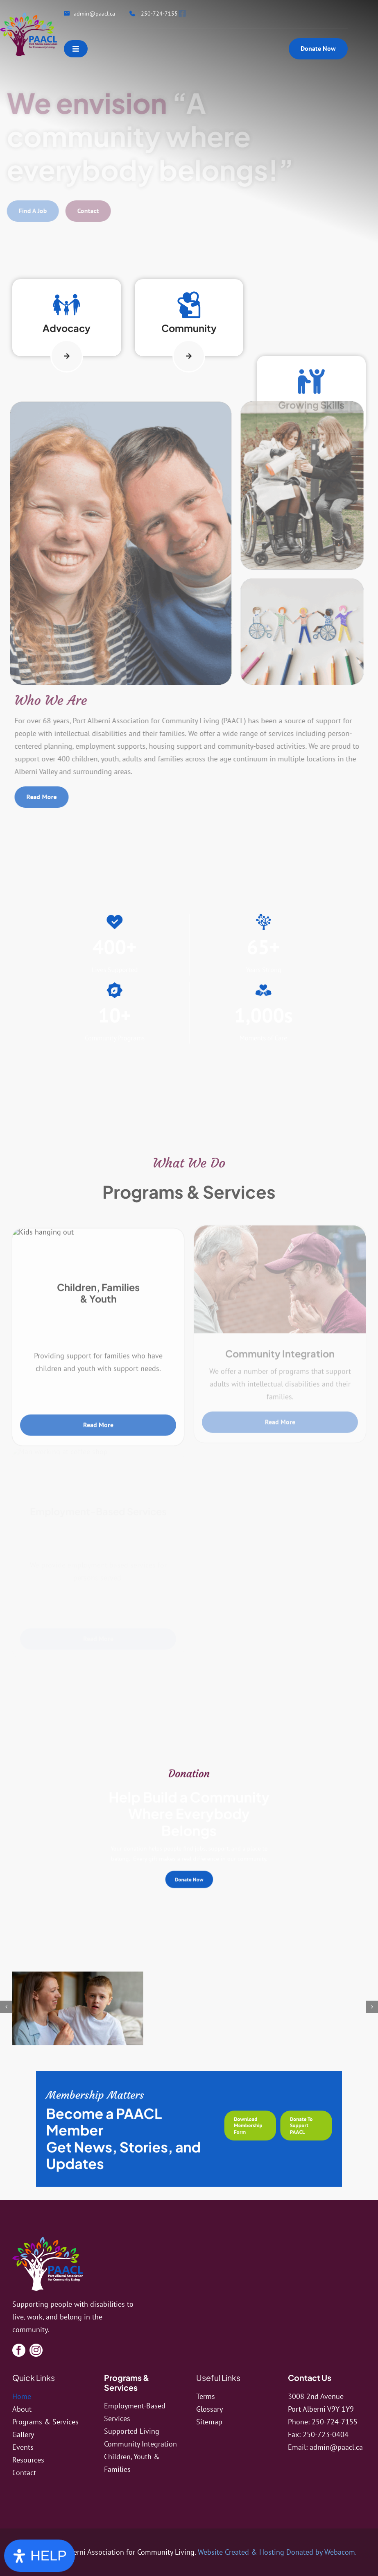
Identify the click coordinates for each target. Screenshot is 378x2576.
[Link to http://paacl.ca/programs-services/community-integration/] (189, 943)
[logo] (47, 2240)
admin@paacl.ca (336, 2447)
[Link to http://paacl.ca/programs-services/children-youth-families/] (66, 332)
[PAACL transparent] (28, 15)
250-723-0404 (326, 2434)
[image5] (114, 2013)
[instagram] (36, 2350)
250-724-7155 (335, 2421)
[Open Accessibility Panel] (39, 2556)
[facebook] (18, 2350)
